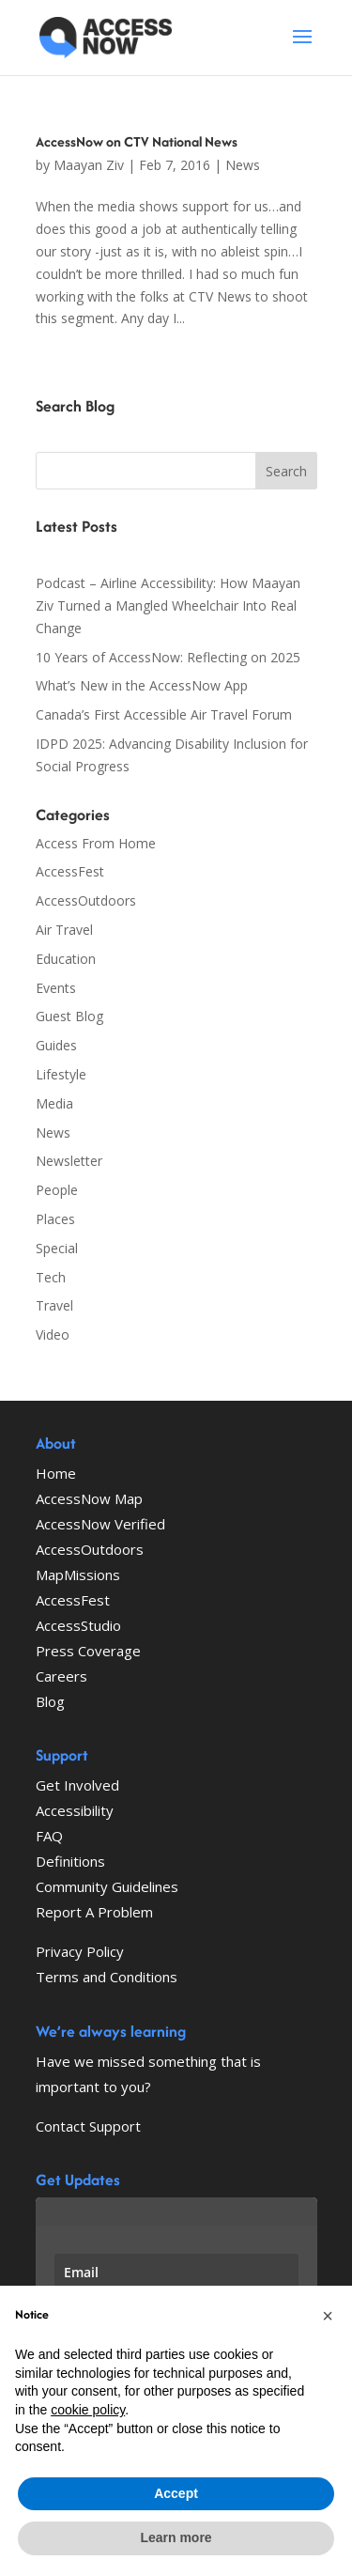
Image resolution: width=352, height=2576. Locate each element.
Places (55, 1219)
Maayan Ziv (89, 165)
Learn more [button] (175, 2537)
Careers (61, 1676)
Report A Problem (94, 1911)
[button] (328, 2316)
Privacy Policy (80, 1951)
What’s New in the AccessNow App (142, 685)
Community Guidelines (107, 1886)
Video (52, 1334)
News (242, 165)
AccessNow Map (89, 1498)
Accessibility (75, 1810)
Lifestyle (61, 1074)
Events (56, 988)
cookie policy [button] (88, 2409)
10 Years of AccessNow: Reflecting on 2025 (168, 657)
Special (57, 1248)
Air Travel (64, 930)
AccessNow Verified (100, 1523)
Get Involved (77, 1785)
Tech (51, 1277)
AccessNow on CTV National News (136, 141)
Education (66, 959)
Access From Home (96, 843)
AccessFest (70, 871)
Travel (54, 1305)
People (57, 1190)
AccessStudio (78, 1625)
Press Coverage (88, 1650)
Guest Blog (69, 1016)
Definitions (70, 1861)
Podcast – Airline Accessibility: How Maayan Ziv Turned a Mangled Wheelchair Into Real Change (168, 605)
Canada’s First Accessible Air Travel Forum (164, 714)
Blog (50, 1701)
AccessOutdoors (86, 900)
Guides (56, 1045)
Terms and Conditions (106, 1976)
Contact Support (88, 2126)
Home (56, 1473)
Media (54, 1103)
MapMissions (78, 1574)
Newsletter (69, 1161)
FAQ (49, 1835)
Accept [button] (176, 2493)
